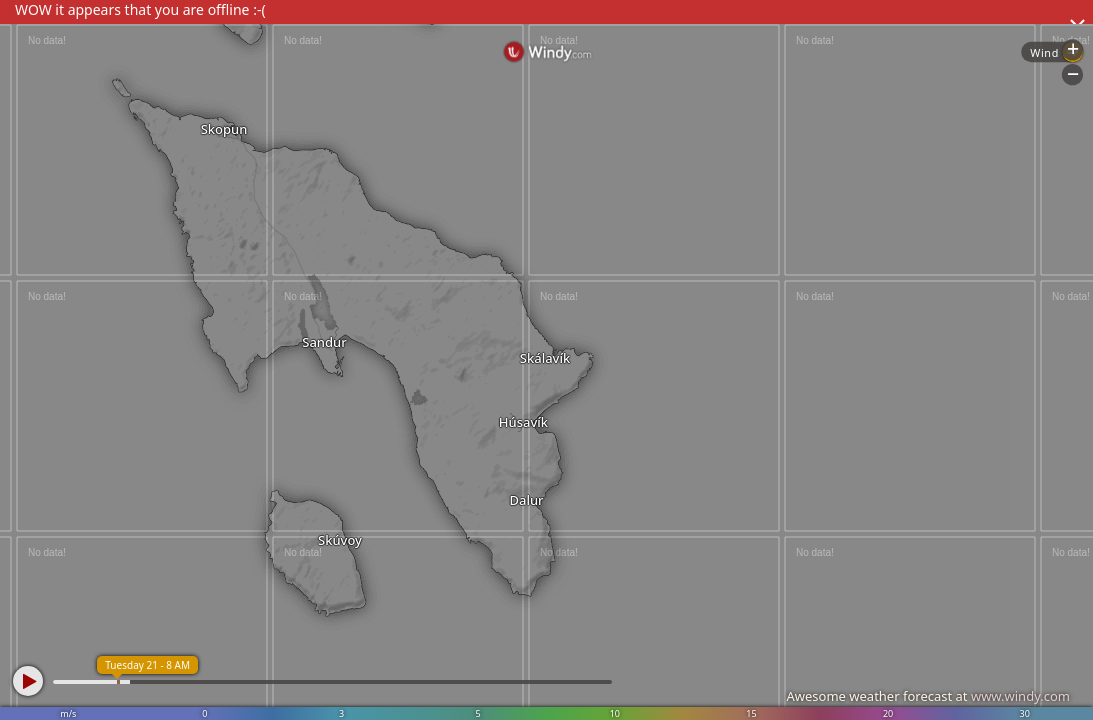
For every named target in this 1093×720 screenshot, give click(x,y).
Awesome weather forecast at (928, 696)
